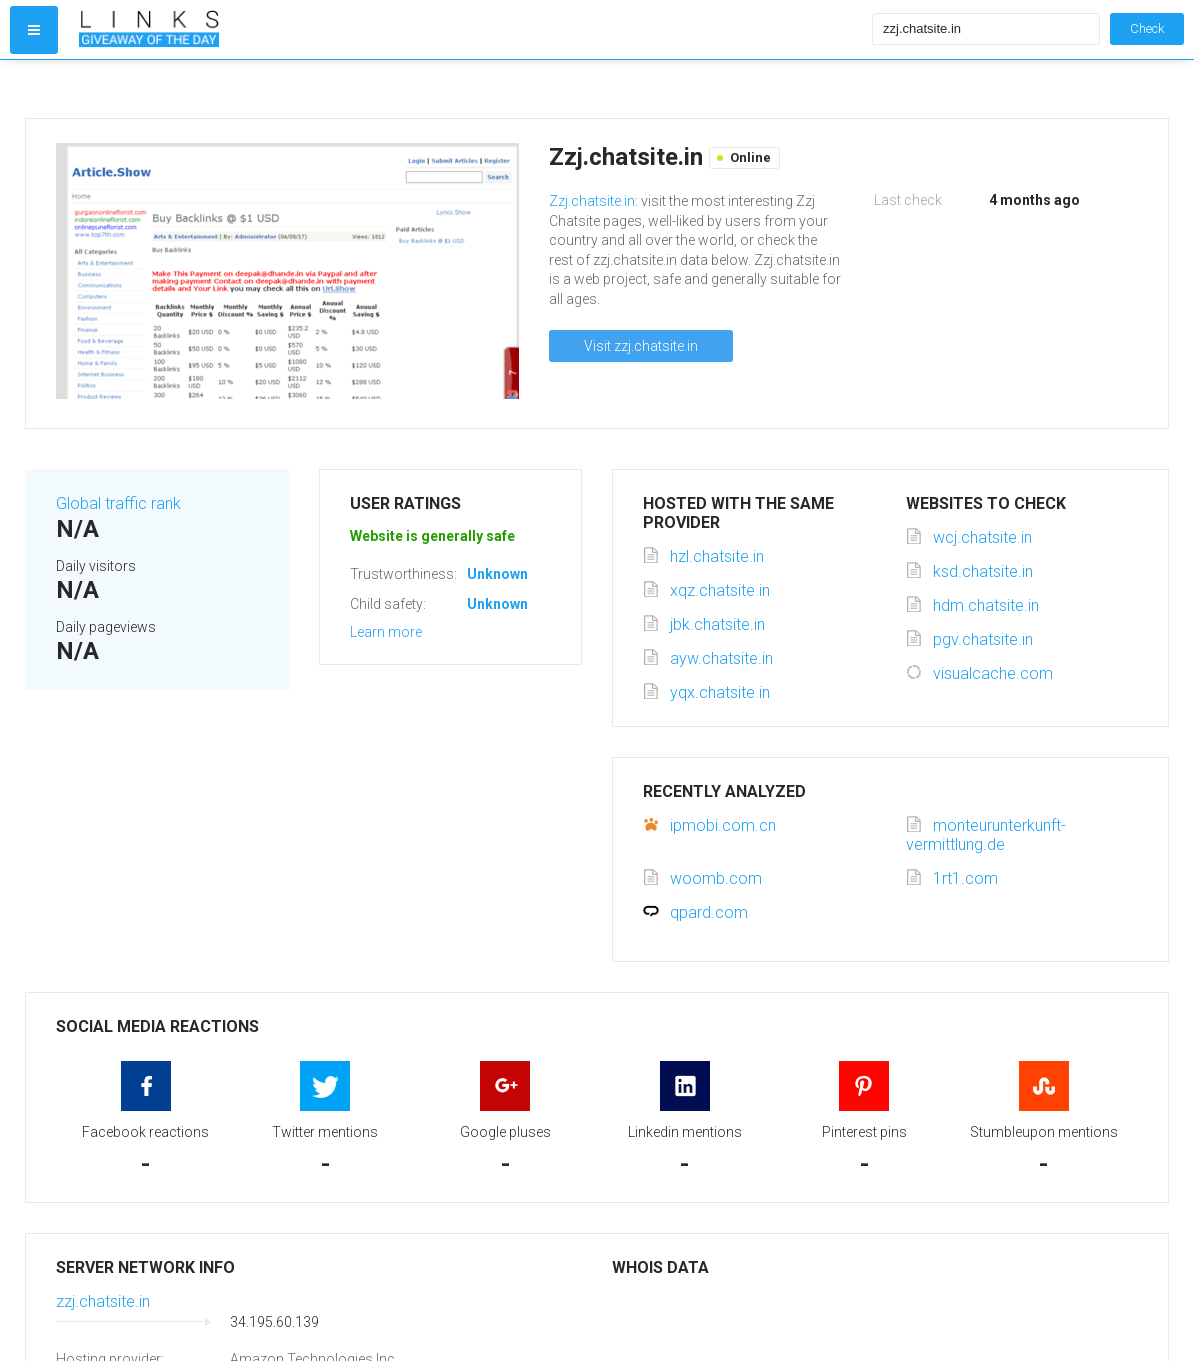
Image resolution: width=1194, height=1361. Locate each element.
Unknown (497, 574)
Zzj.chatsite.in (592, 201)
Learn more (386, 632)
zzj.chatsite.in (103, 1301)
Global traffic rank (118, 503)
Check (1147, 28)
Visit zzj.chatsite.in (641, 346)
